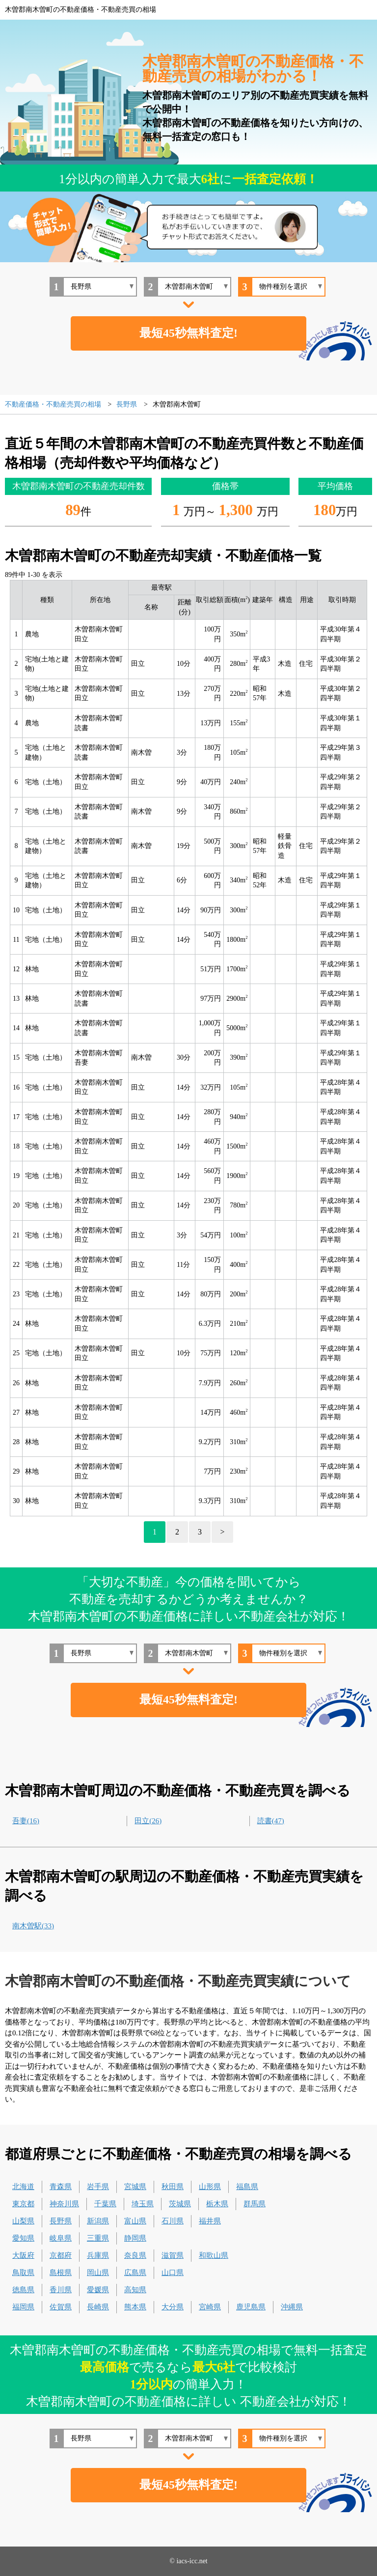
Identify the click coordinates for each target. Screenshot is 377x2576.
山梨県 (23, 2221)
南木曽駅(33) (33, 1926)
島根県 (61, 2272)
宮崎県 (210, 2307)
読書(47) (270, 1821)
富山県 (135, 2221)
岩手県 (98, 2187)
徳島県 (23, 2290)
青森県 (61, 2187)
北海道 (23, 2187)
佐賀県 (61, 2307)
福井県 (210, 2221)
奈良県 (135, 2255)
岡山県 (98, 2272)
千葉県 (105, 2204)
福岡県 (23, 2307)
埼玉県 (143, 2204)
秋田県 (173, 2187)
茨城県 (180, 2204)
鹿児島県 (251, 2307)
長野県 (61, 2221)
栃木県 (217, 2204)
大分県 (173, 2307)
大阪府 (23, 2255)
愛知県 (23, 2238)
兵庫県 (98, 2255)
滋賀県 (173, 2255)
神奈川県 (64, 2204)
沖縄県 (292, 2307)
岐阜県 (61, 2238)
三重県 (98, 2238)
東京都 (23, 2204)
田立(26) (148, 1821)
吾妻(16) (25, 1821)
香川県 (61, 2290)
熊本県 (135, 2307)
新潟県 (98, 2221)
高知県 (135, 2290)
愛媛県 (98, 2290)
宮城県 (135, 2187)
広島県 (135, 2272)
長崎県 (98, 2307)
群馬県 (254, 2204)
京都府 (61, 2255)
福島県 (247, 2187)
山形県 (210, 2187)
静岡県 (135, 2238)
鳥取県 (23, 2272)
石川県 (173, 2221)
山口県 (173, 2272)
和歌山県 (213, 2255)
